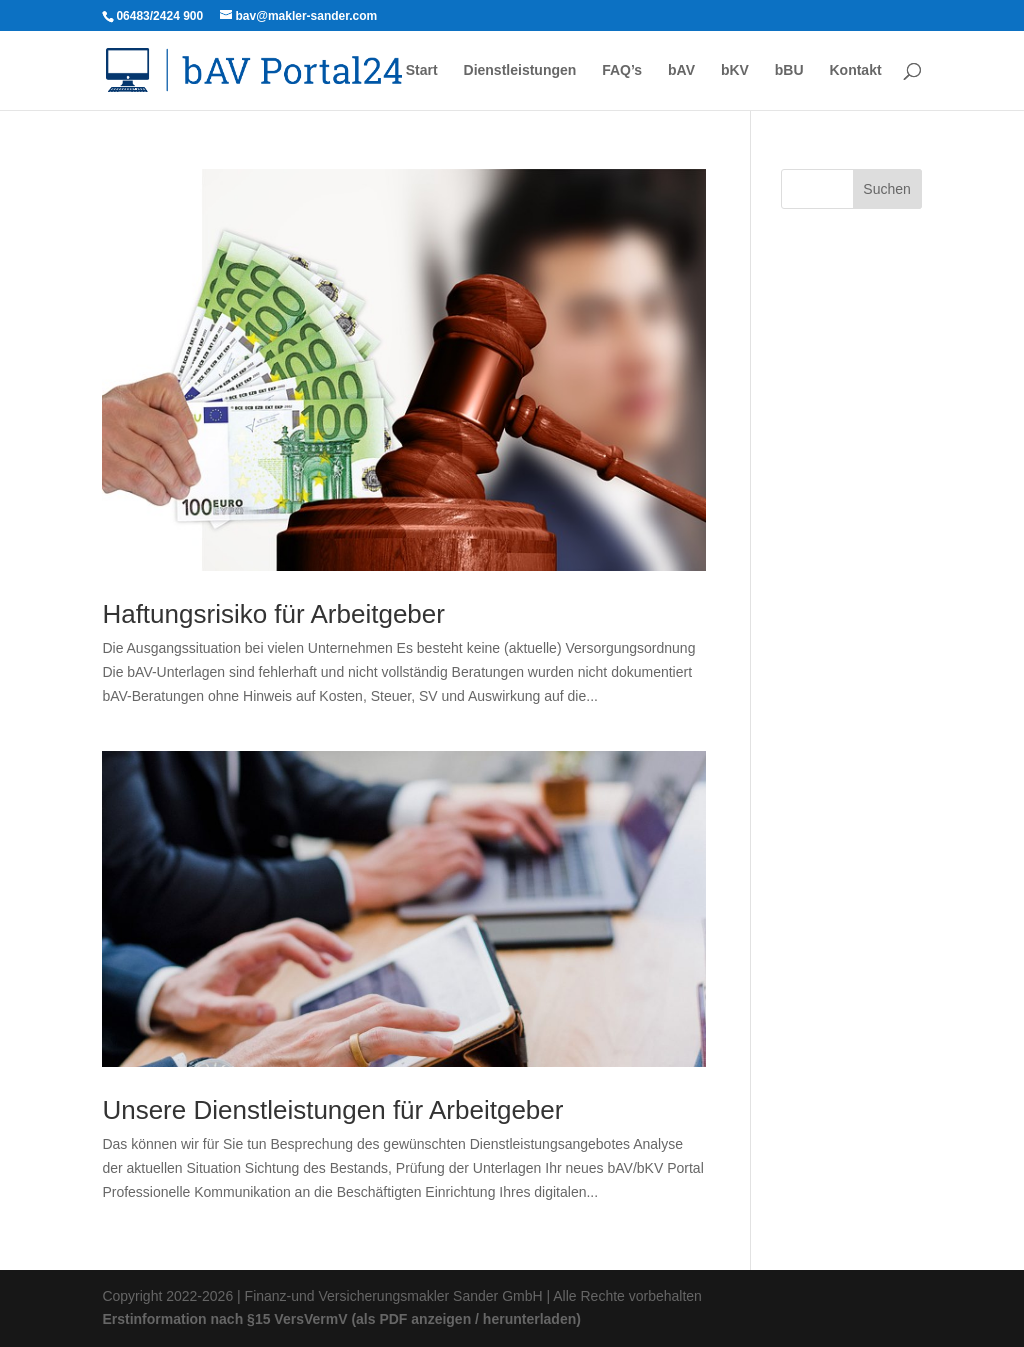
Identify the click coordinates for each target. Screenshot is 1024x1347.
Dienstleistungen (520, 70)
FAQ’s (622, 70)
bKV (735, 70)
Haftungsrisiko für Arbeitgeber (273, 614)
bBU (789, 70)
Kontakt (855, 70)
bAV (681, 70)
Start (422, 70)
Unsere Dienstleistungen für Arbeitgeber (332, 1110)
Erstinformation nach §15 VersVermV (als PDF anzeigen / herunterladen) (341, 1319)
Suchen (886, 189)
